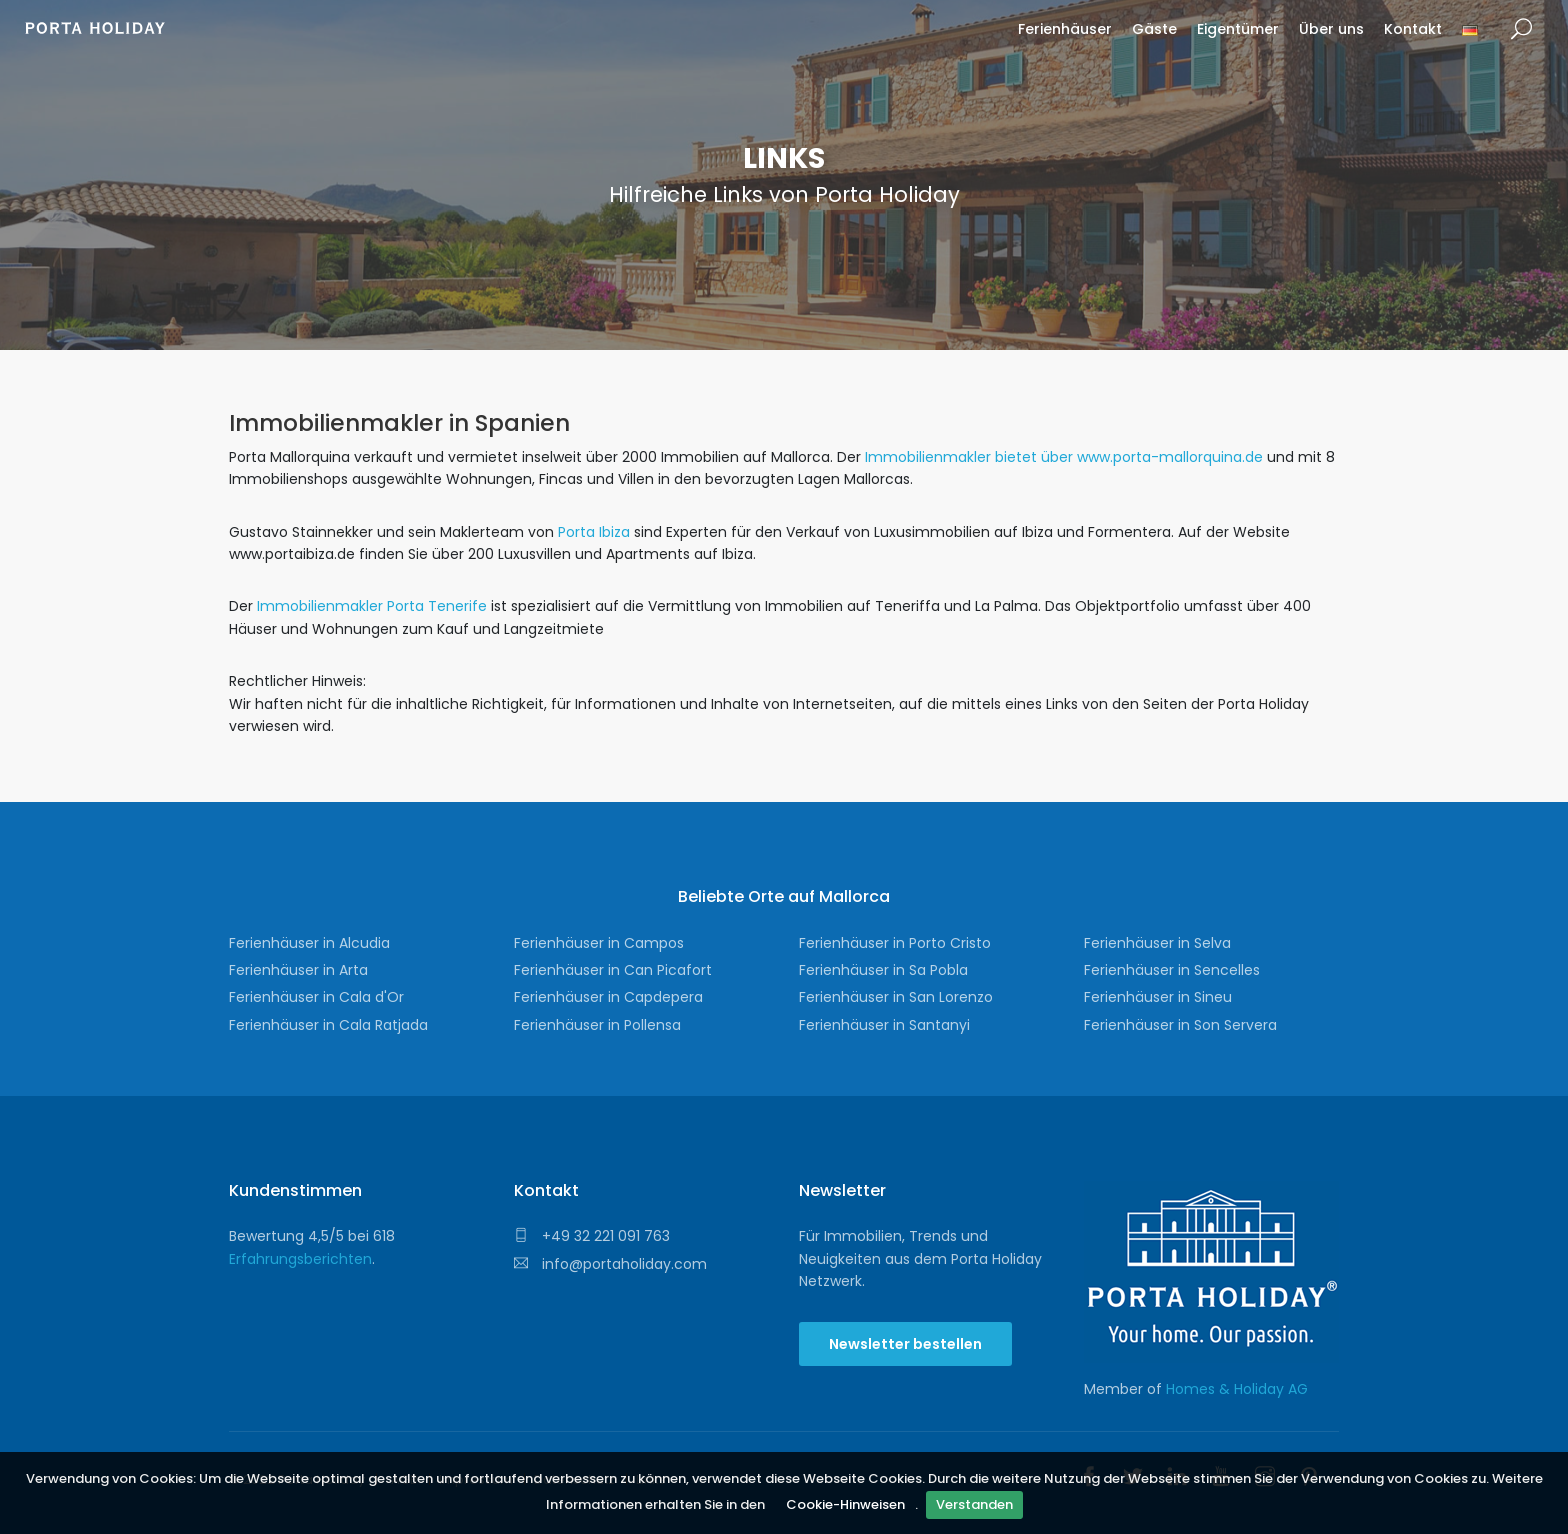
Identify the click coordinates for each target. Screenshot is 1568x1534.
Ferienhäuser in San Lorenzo (896, 997)
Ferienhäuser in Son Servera (1180, 1025)
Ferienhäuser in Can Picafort (613, 970)
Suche (1522, 29)
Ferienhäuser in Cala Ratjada (328, 1025)
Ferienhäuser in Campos (599, 943)
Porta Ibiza (592, 532)
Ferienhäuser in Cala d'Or (316, 997)
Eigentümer (1238, 29)
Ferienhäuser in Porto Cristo (895, 943)
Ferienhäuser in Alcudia (309, 943)
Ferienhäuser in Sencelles (1172, 970)
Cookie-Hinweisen (845, 1504)
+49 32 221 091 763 (592, 1236)
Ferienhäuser (1065, 29)
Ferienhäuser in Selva (1157, 943)
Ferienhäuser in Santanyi (884, 1025)
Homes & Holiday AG (1237, 1389)
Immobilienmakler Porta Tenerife (372, 606)
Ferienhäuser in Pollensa (597, 1025)
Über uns (1331, 29)
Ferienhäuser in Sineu (1158, 997)
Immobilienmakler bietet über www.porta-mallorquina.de (1064, 457)
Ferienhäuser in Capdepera (608, 997)
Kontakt (1413, 29)
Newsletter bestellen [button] (905, 1344)
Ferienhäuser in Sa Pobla (883, 970)
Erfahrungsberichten (300, 1259)
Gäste (1154, 29)
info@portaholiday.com (610, 1264)
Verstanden (974, 1504)
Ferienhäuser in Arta (298, 970)
